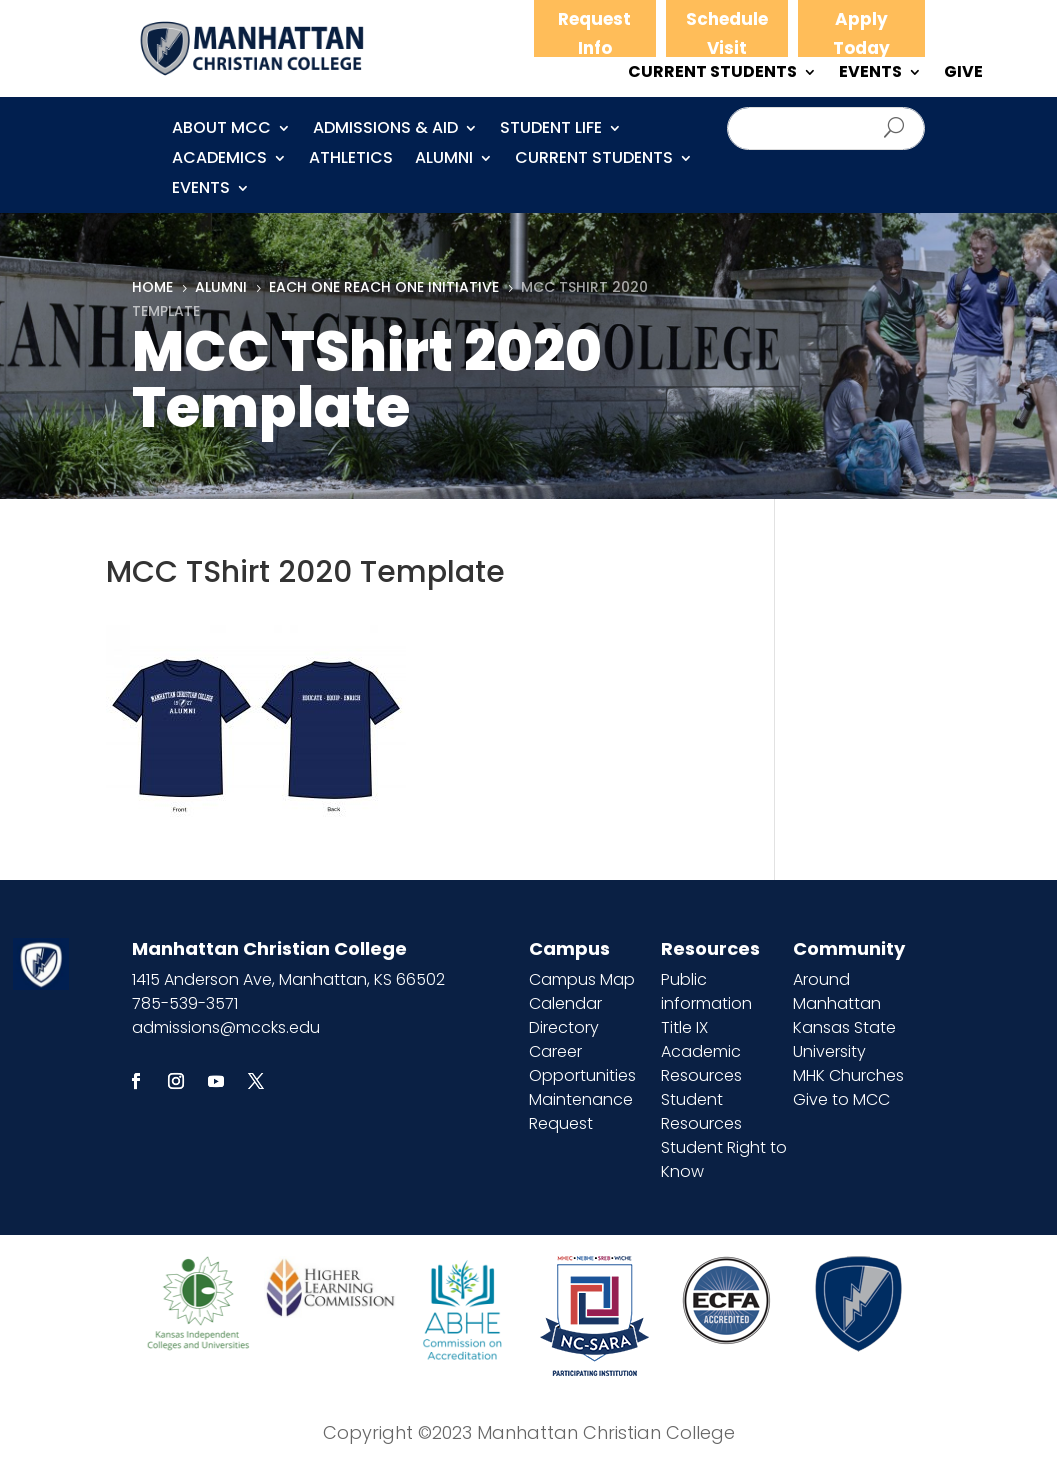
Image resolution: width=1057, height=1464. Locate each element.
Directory (564, 1027)
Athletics (351, 160)
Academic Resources (701, 1063)
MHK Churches (848, 1075)
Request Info (594, 33)
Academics (219, 160)
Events (201, 190)
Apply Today (861, 33)
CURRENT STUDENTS (712, 74)
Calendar (565, 1003)
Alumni (444, 160)
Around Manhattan (837, 991)
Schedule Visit (727, 33)
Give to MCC (841, 1099)
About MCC (221, 130)
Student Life (551, 130)
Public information (706, 991)
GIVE (963, 74)
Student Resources (701, 1111)
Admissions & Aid (385, 130)
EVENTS (870, 74)
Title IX (684, 1027)
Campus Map (582, 979)
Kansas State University (844, 1039)
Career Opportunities (582, 1063)
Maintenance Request (581, 1111)
